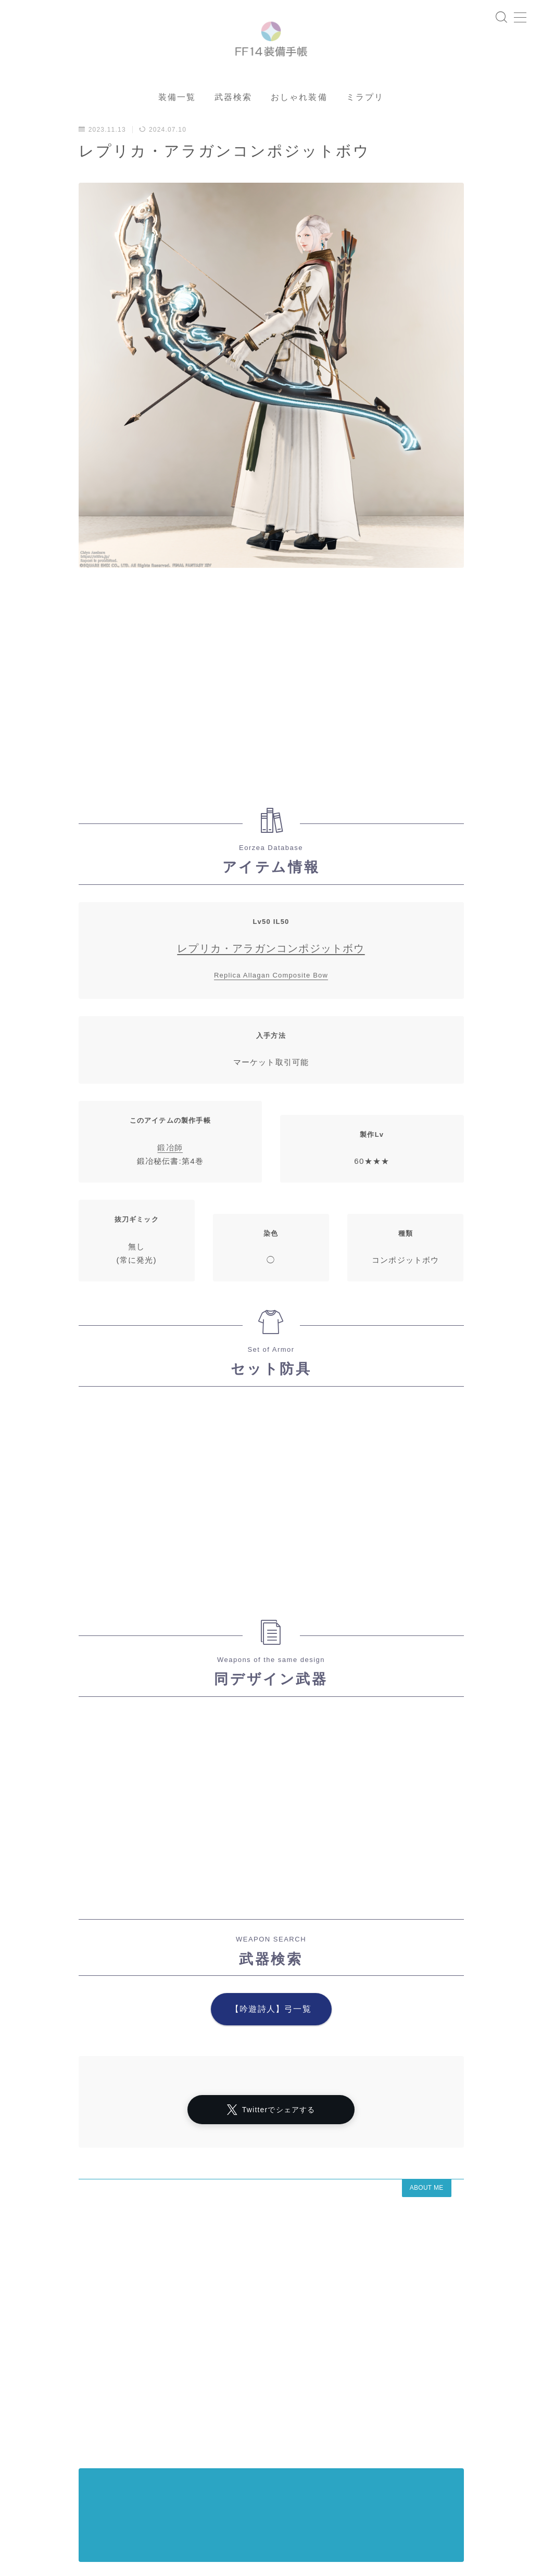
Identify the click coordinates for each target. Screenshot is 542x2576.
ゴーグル (146, 2487)
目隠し (143, 2495)
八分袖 (36, 2487)
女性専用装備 (274, 2469)
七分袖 (184, 2478)
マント (262, 2460)
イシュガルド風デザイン (257, 2487)
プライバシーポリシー (103, 2460)
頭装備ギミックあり (56, 2513)
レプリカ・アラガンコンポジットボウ (270, 981)
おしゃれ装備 (299, 130)
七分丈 (190, 2487)
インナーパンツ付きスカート (110, 2478)
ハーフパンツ (267, 2478)
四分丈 (36, 2478)
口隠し (36, 2495)
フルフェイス (127, 2513)
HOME (27, 2429)
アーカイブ (38, 2379)
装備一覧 (177, 130)
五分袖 (36, 2504)
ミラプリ (365, 130)
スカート (226, 2495)
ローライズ (103, 2469)
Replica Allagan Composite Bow (271, 1008)
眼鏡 (227, 2469)
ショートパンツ (90, 2504)
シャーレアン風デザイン (195, 2460)
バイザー (214, 2504)
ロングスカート (283, 2495)
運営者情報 (33, 2460)
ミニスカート (227, 2513)
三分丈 (177, 2513)
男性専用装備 (267, 2504)
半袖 (221, 2478)
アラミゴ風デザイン (170, 2469)
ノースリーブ (46, 2469)
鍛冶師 (170, 1180)
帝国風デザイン (157, 2504)
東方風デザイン (90, 2487)
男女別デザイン (90, 2495)
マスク (302, 2460)
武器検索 (233, 130)
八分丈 (183, 2495)
